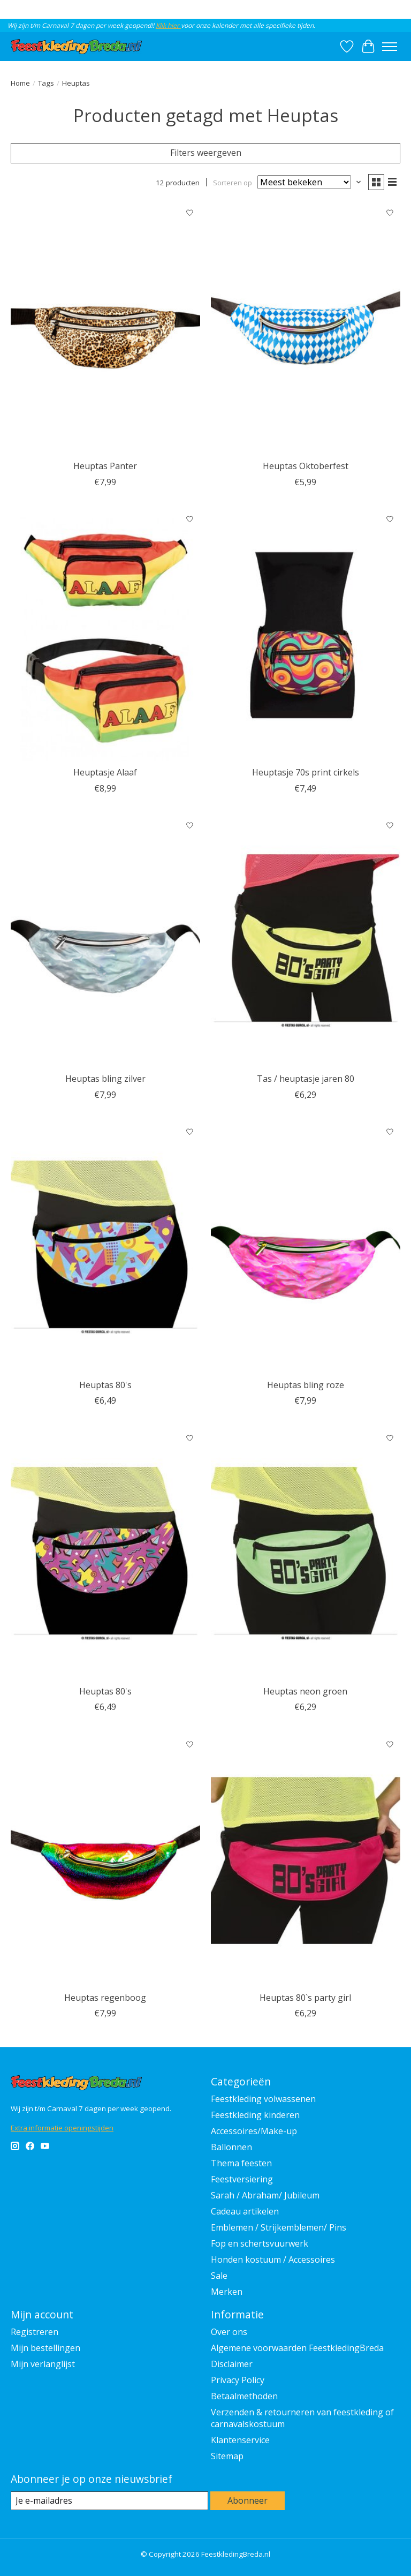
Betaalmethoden (244, 2396)
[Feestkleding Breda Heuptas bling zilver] (105, 942)
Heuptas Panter (105, 466)
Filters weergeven (205, 153)
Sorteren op (232, 182)
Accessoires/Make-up (254, 2131)
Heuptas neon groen (305, 1691)
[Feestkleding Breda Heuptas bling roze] (305, 1248)
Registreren (34, 2332)
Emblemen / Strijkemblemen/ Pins (278, 2227)
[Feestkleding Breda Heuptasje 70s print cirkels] (305, 635)
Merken (226, 2292)
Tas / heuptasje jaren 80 (305, 1078)
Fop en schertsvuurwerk (259, 2243)
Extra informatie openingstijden (62, 2128)
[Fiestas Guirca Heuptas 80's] (105, 1248)
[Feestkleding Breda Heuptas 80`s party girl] (305, 1860)
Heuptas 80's (105, 1385)
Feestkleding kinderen (255, 2115)
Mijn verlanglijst (43, 2364)
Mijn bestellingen (45, 2348)
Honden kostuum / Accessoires (273, 2259)
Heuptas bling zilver (105, 1078)
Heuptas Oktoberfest (305, 466)
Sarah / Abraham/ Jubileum (265, 2195)
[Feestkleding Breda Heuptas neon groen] (305, 1554)
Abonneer (247, 2500)
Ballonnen (231, 2147)
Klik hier (168, 25)
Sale (219, 2275)
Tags (46, 83)
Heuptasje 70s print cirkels (305, 772)
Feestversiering (242, 2179)
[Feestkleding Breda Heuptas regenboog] (105, 1860)
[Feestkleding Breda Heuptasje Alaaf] (105, 635)
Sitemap (227, 2456)
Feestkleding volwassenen (263, 2099)
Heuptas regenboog (105, 1997)
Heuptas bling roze (305, 1385)
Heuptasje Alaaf (105, 772)
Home (20, 83)
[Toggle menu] (389, 46)
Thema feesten (241, 2163)
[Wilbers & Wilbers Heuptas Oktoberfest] (305, 329)
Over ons (229, 2332)
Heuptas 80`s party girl (305, 1997)
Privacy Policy (237, 2380)
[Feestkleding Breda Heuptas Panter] (105, 329)
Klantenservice (240, 2440)
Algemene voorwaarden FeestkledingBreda (297, 2348)
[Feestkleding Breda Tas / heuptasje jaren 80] (305, 942)
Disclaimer (232, 2364)
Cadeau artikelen (245, 2211)
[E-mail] (109, 2500)
